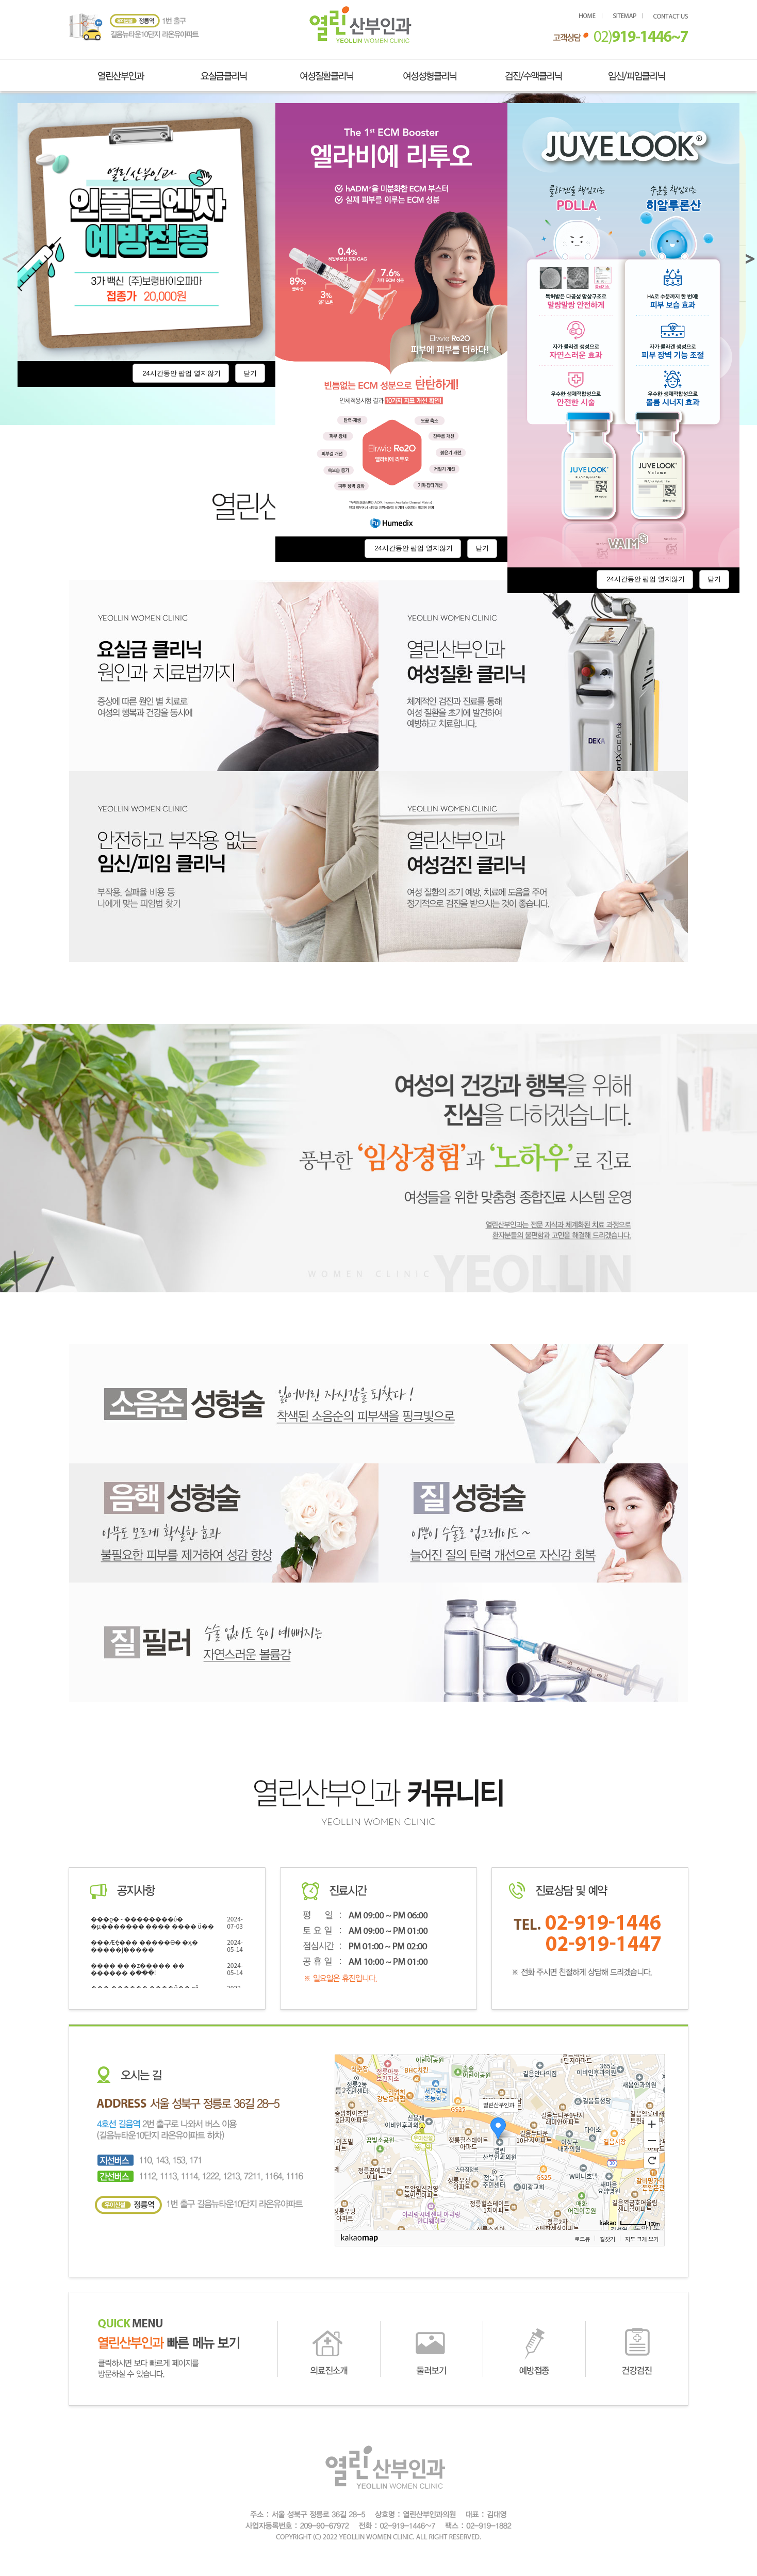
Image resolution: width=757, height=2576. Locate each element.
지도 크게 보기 (642, 2239)
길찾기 (607, 2239)
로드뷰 (582, 2239)
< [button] (14, 258)
